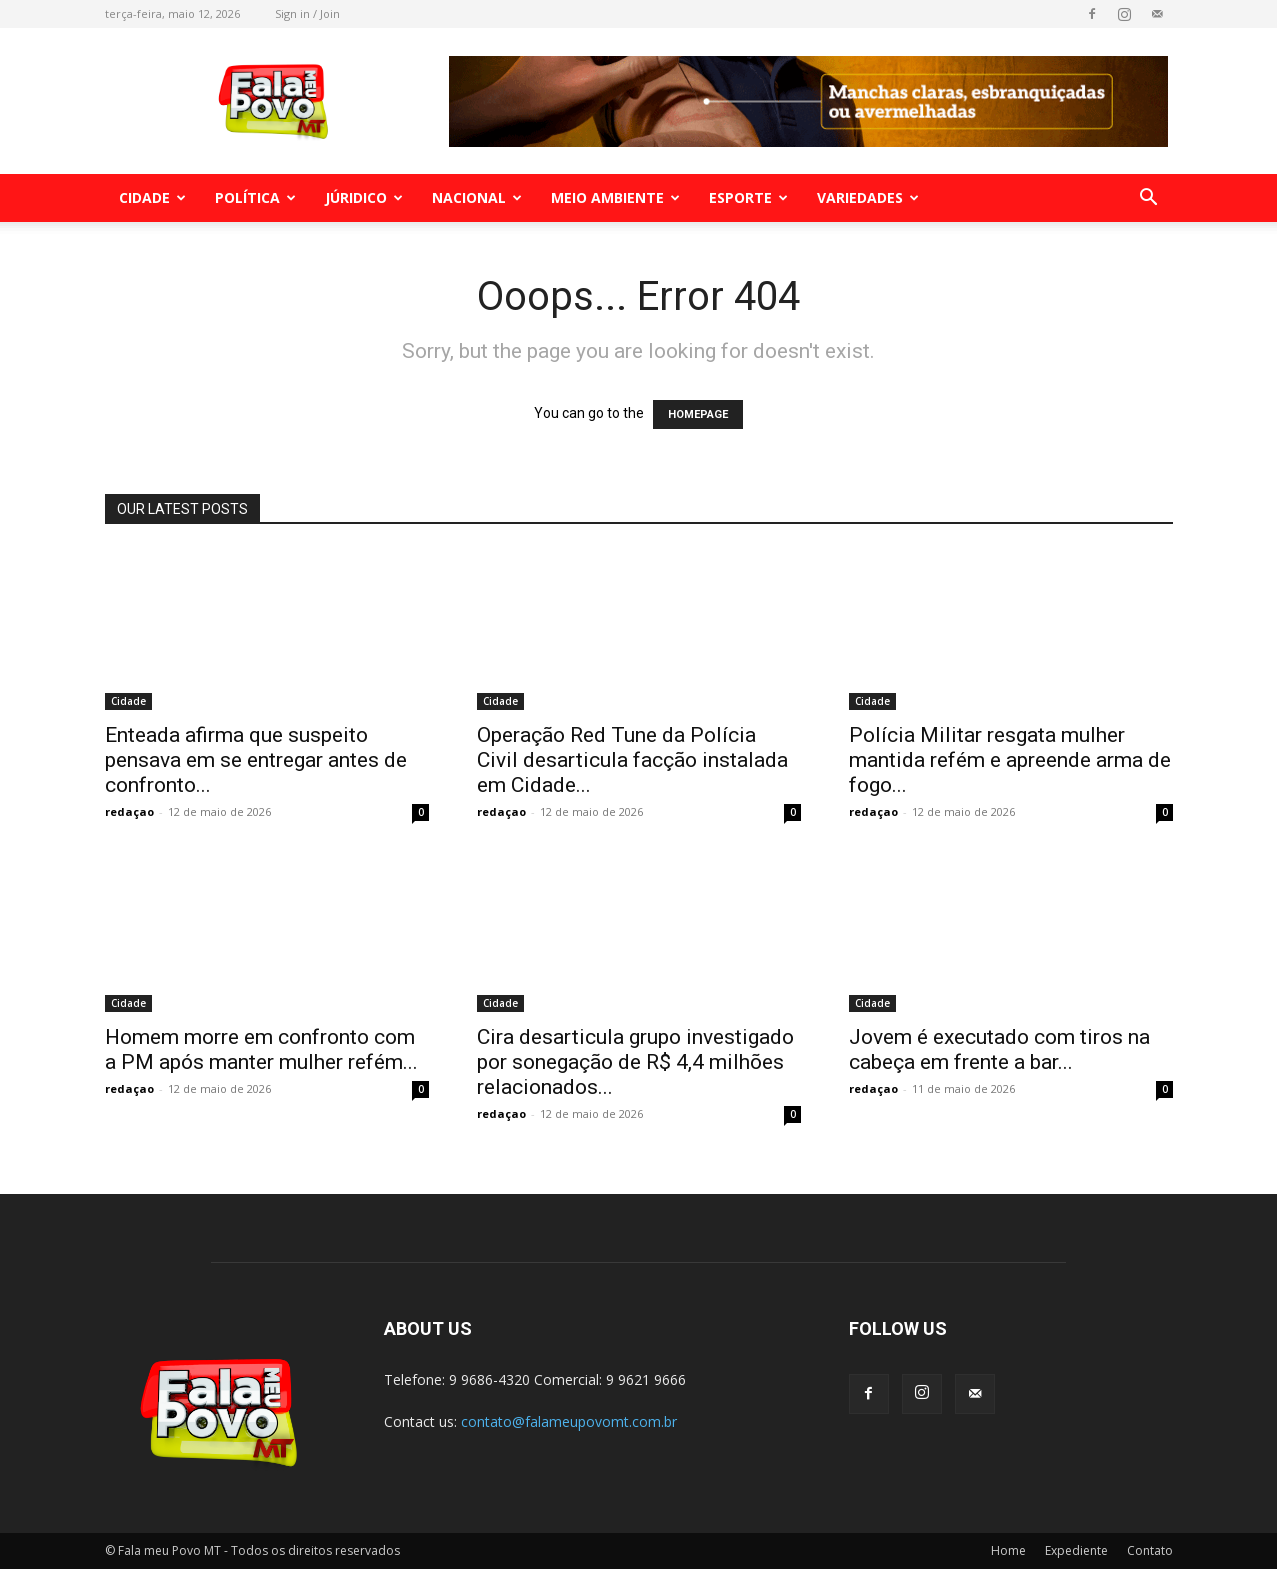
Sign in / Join (307, 13)
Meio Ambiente (615, 197)
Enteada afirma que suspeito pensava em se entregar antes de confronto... (256, 760)
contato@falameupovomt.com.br (569, 1421)
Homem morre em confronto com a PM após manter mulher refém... (261, 1049)
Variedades (868, 197)
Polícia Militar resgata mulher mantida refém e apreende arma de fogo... (1010, 760)
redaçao (129, 811)
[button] (1149, 199)
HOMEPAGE (698, 414)
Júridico (364, 197)
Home (1008, 1550)
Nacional (477, 197)
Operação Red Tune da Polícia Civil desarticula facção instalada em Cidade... (632, 760)
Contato (1150, 1550)
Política (255, 197)
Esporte (748, 197)
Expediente (1076, 1550)
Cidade (152, 197)
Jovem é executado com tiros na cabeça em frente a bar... (999, 1049)
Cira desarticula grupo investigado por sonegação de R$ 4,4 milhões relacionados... (635, 1062)
